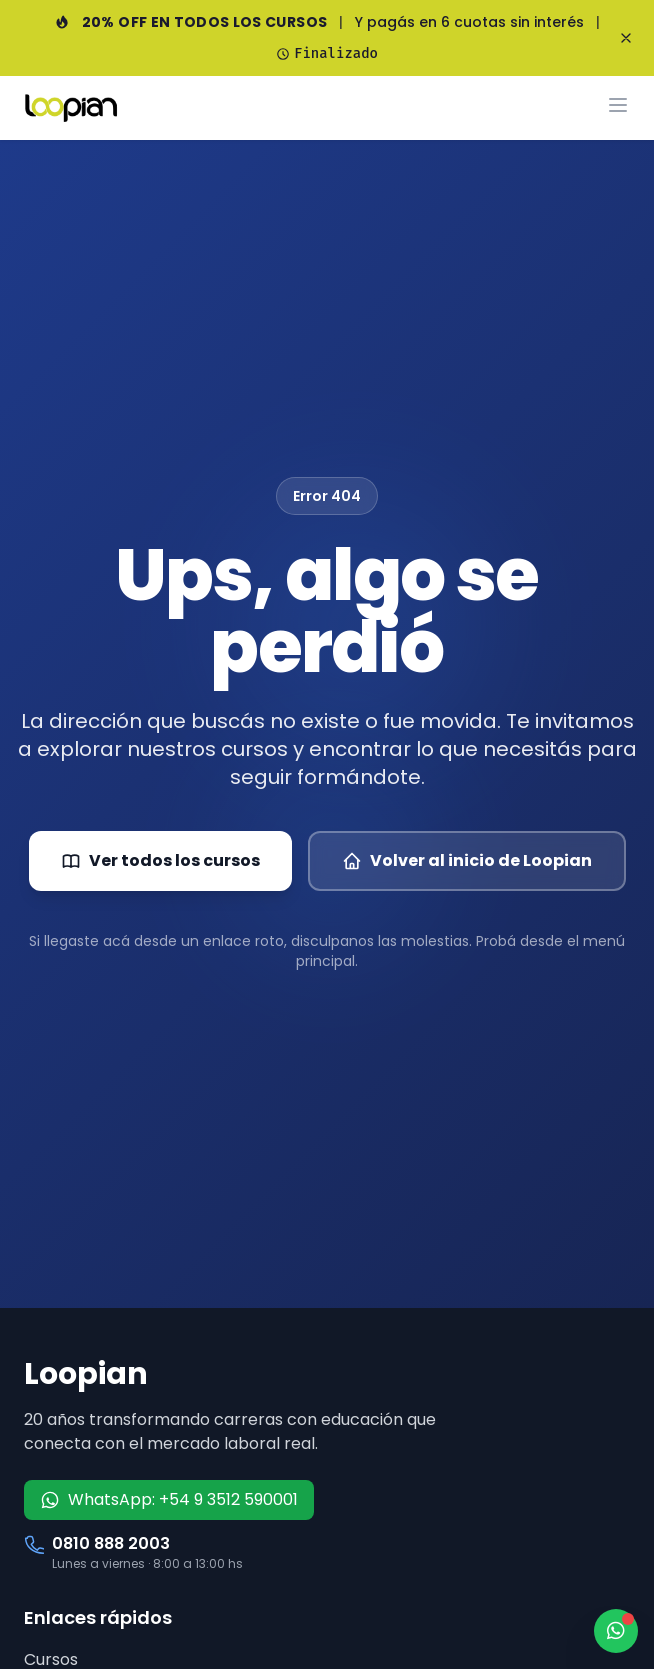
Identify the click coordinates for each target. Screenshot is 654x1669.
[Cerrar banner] (626, 38)
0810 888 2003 (111, 1543)
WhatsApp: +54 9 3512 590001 (169, 1499)
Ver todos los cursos (160, 860)
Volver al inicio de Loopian (467, 860)
